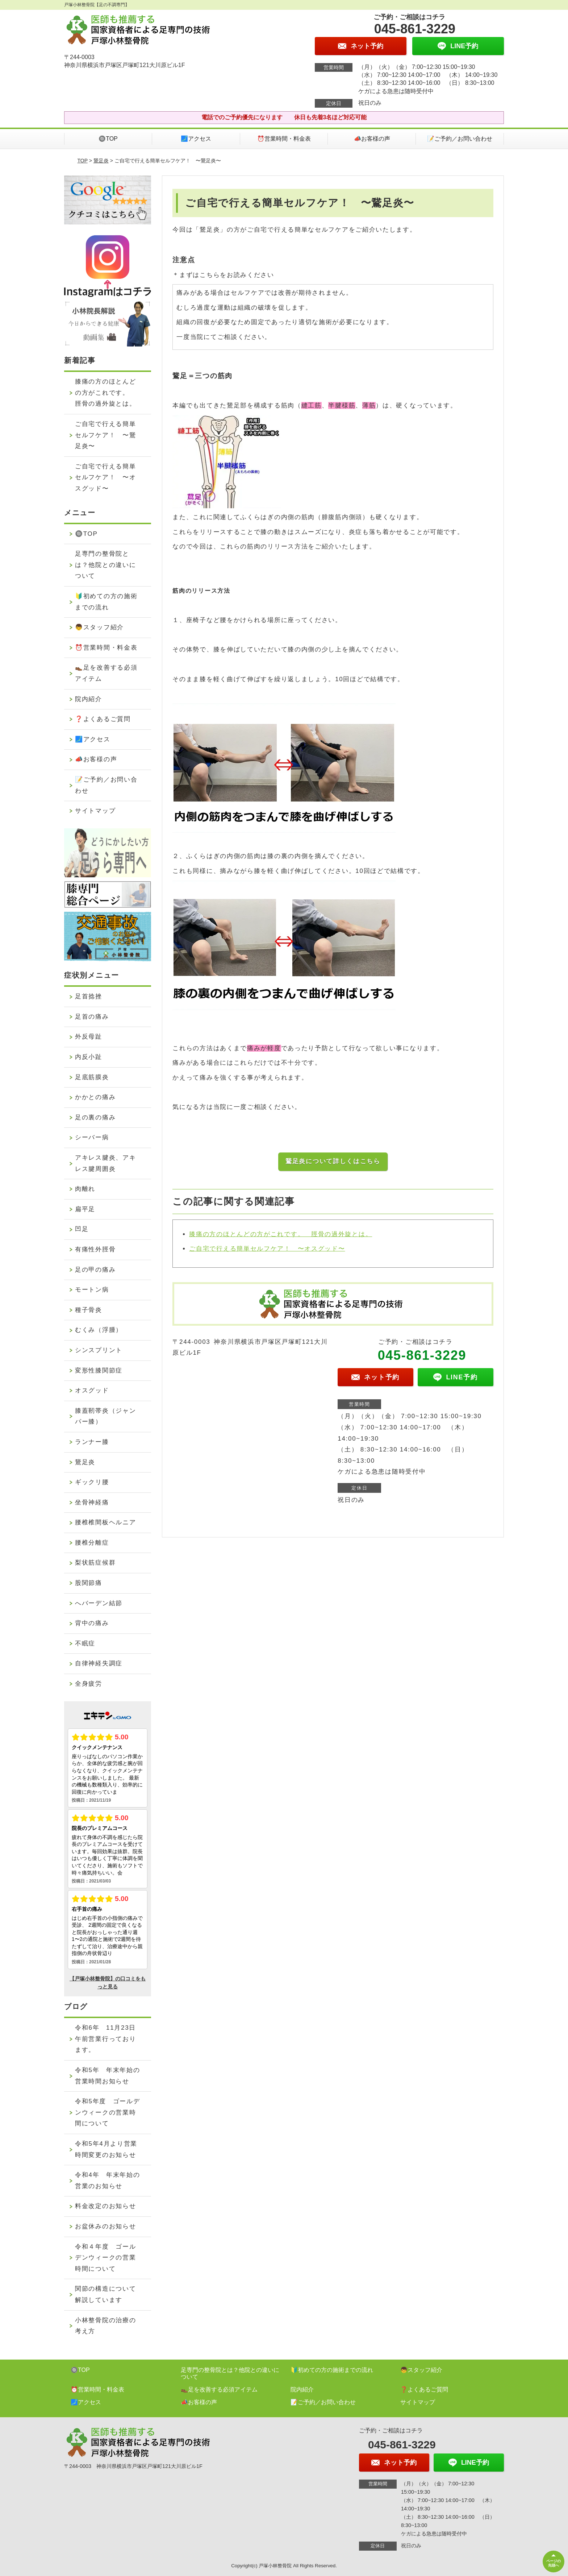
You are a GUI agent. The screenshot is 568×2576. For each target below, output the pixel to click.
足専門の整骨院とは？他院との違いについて (105, 564)
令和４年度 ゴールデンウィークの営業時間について (105, 2257)
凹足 (81, 1229)
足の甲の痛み (95, 1269)
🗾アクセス (196, 139)
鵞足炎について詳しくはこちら (332, 1161)
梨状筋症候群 (95, 1562)
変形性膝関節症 (98, 1370)
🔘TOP (108, 139)
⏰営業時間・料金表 (284, 139)
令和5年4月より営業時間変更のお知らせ (106, 2149)
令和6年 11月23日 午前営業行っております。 (109, 2038)
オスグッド (92, 1390)
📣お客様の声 (372, 139)
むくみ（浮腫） (98, 1329)
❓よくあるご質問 (103, 719)
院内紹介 (88, 699)
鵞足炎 (101, 160)
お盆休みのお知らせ (105, 2226)
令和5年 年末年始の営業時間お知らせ (107, 2076)
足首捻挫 (88, 996)
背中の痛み (92, 1623)
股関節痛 (88, 1582)
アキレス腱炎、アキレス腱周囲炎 (105, 1163)
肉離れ (85, 1188)
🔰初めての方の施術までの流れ (106, 602)
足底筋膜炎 (92, 1077)
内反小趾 (88, 1056)
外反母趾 (88, 1036)
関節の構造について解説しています (105, 2294)
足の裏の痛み (95, 1117)
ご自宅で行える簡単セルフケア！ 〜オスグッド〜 (267, 1248)
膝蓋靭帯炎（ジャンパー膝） (105, 1416)
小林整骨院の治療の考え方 (105, 2326)
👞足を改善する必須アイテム (106, 673)
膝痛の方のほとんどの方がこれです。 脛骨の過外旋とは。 (280, 1234)
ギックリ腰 (92, 1482)
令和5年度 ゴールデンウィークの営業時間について (107, 2112)
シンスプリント (98, 1350)
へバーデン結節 (98, 1603)
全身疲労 (88, 1683)
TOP (83, 160)
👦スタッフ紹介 (99, 627)
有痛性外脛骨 (95, 1249)
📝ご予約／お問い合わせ (459, 139)
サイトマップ (95, 810)
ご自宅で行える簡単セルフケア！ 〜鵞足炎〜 (105, 435)
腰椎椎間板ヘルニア (105, 1522)
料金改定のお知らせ (105, 2206)
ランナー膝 (92, 1441)
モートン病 (92, 1289)
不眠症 (85, 1643)
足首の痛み (92, 1016)
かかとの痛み (95, 1097)
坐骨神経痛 (92, 1502)
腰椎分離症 (92, 1542)
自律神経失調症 (98, 1663)
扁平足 (85, 1209)
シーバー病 (92, 1137)
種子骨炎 (88, 1309)
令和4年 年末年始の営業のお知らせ (107, 2180)
